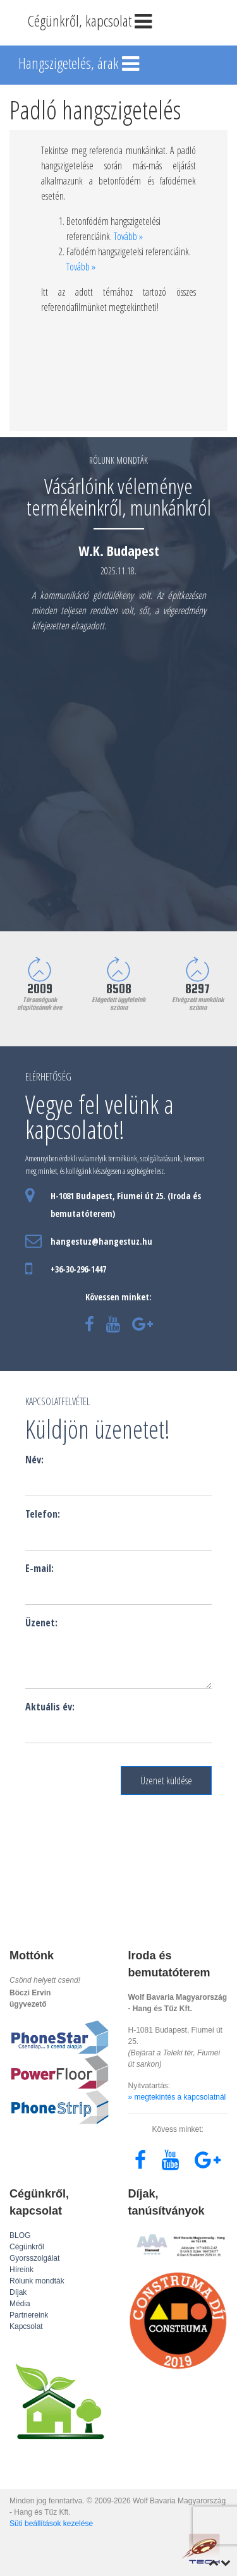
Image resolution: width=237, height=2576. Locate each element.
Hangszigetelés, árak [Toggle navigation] (80, 64)
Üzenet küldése (166, 1780)
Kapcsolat (26, 2326)
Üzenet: (41, 1623)
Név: (34, 1459)
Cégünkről (26, 2246)
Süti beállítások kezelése (51, 2523)
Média (19, 2303)
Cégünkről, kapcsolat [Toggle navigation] (91, 22)
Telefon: (42, 1514)
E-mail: (39, 1568)
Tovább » (128, 236)
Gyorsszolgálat (34, 2258)
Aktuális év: (50, 1707)
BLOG (19, 2235)
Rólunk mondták (36, 2281)
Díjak (18, 2292)
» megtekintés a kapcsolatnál (177, 2097)
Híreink (21, 2269)
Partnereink (28, 2315)
